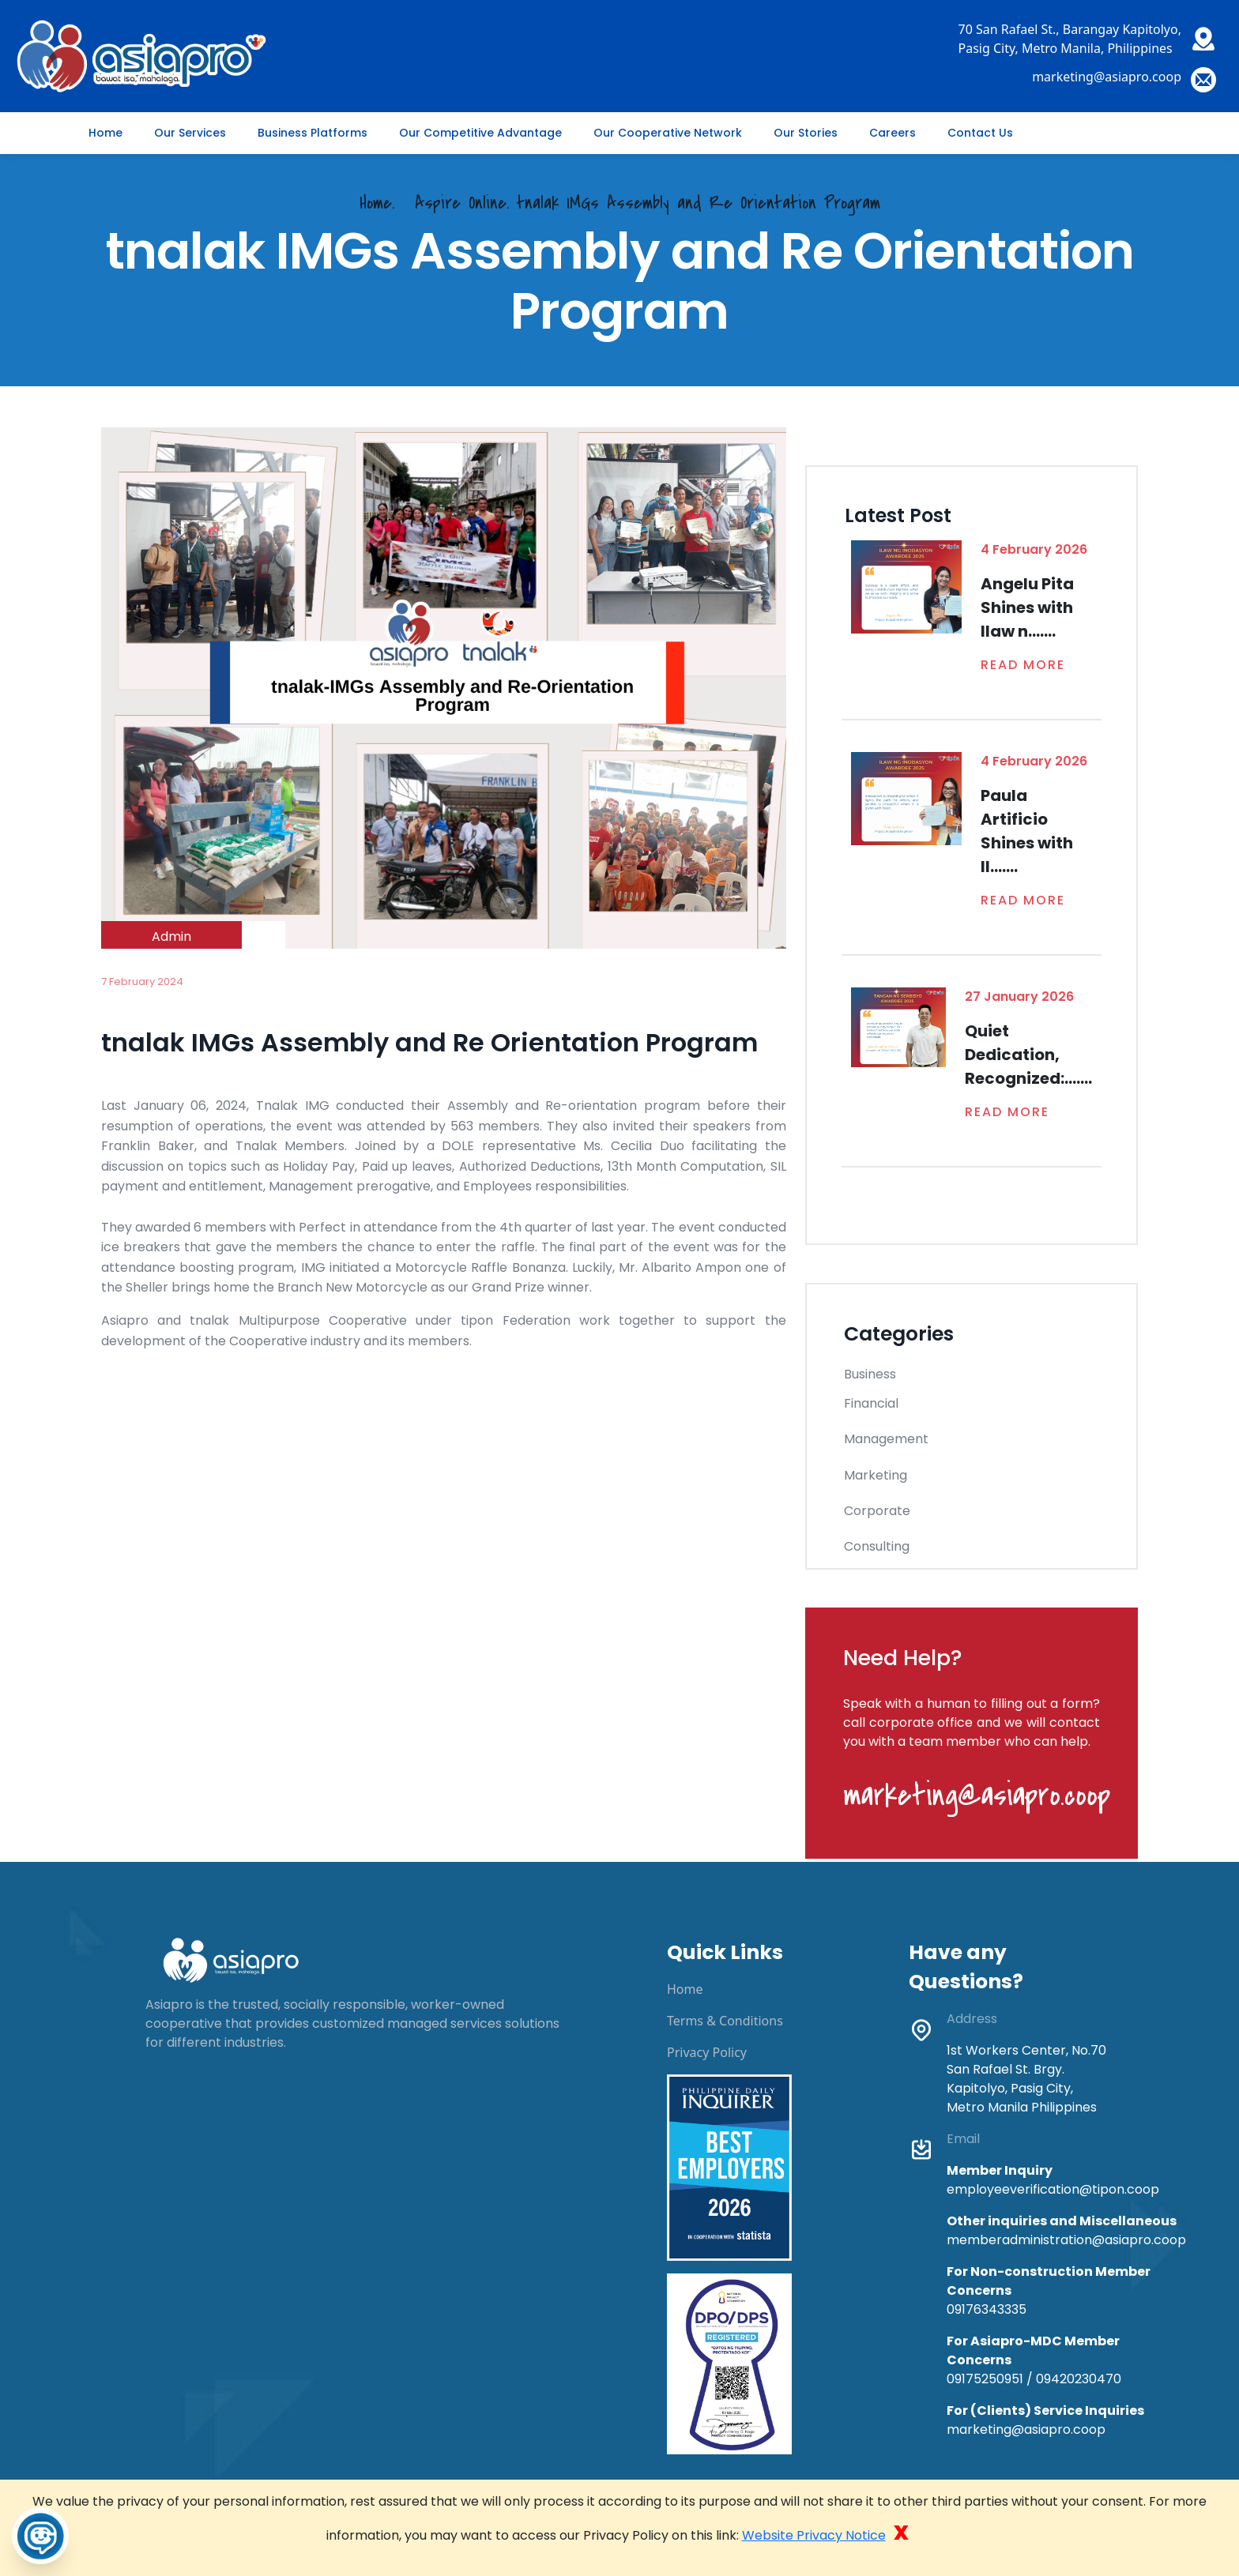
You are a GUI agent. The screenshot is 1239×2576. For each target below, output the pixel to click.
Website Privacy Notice (814, 2535)
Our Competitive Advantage (480, 133)
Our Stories (806, 133)
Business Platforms (312, 133)
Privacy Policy (707, 2052)
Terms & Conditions (725, 2020)
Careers (892, 133)
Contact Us (980, 133)
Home (105, 133)
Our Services (190, 133)
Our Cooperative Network (667, 133)
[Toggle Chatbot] (40, 2535)
